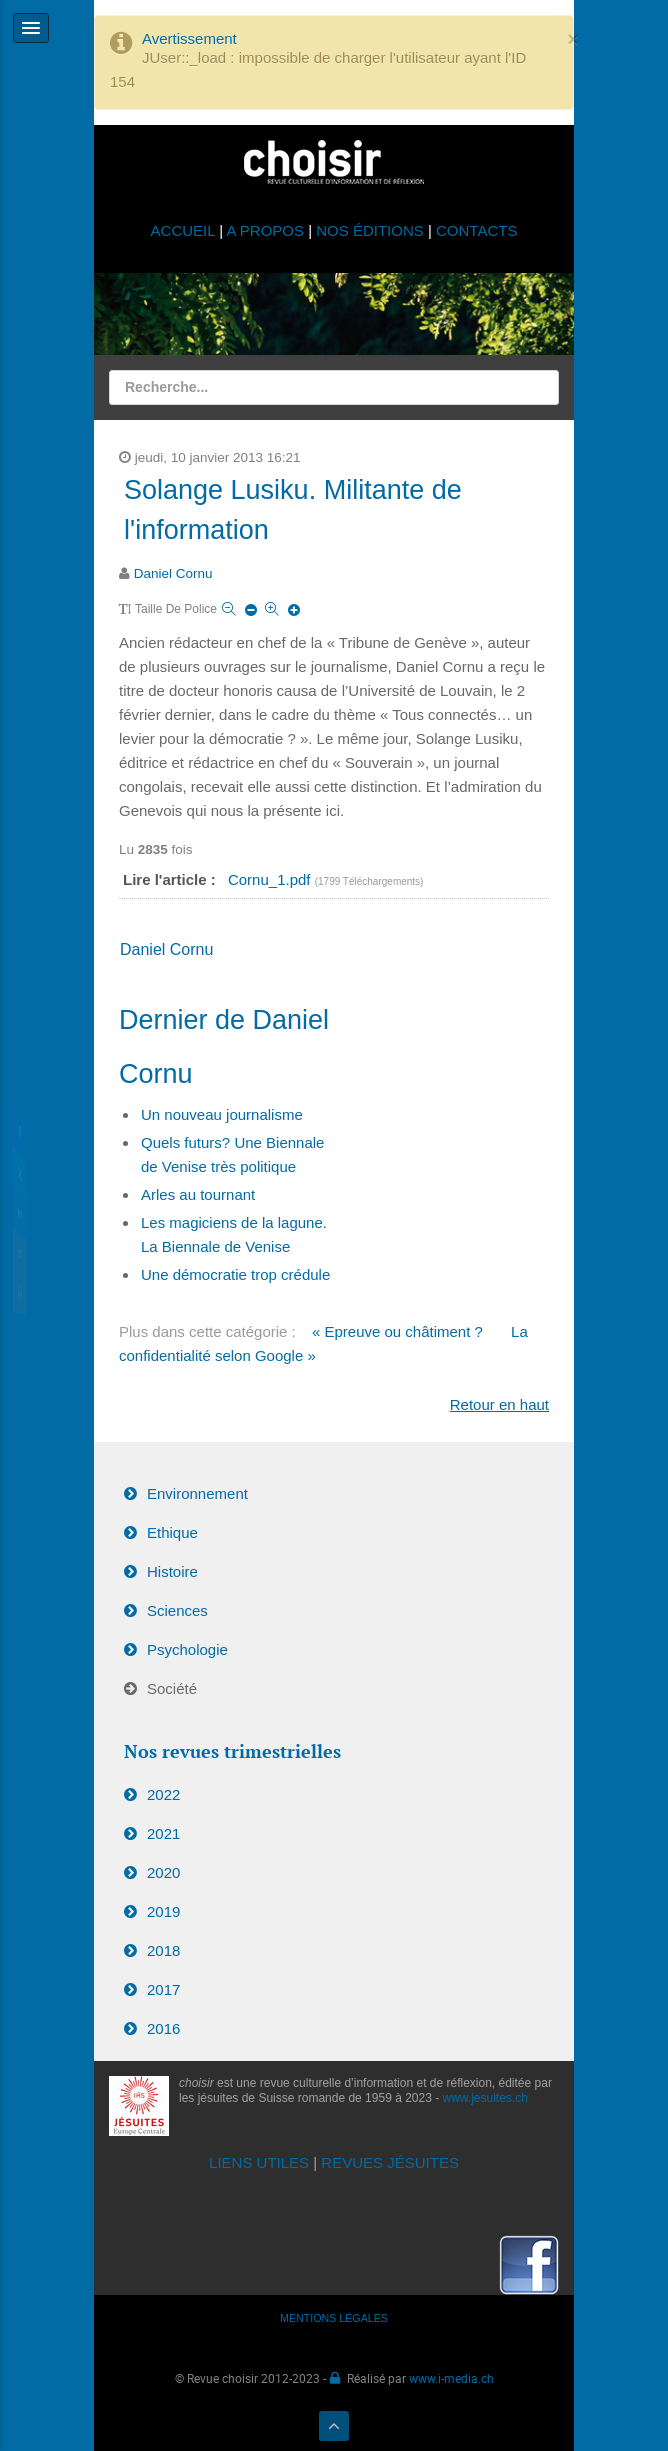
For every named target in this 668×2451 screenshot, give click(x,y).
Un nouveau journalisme (222, 1114)
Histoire (172, 1571)
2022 (163, 1794)
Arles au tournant (198, 1194)
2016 (163, 2028)
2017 (163, 1989)
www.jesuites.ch (485, 2098)
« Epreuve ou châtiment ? (399, 1331)
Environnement (197, 1493)
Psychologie (187, 1649)
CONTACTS (476, 230)
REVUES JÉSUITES (390, 2162)
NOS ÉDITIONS (370, 230)
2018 (163, 1950)
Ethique (172, 1532)
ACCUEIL (185, 230)
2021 (163, 1833)
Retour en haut (499, 1404)
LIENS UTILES (259, 2162)
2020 (163, 1872)
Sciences (177, 1610)
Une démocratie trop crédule (235, 1274)
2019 (163, 1911)
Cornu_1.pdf (271, 879)
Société (172, 1688)
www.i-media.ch (451, 2378)
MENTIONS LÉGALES (334, 2318)
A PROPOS (265, 230)
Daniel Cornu (173, 573)
